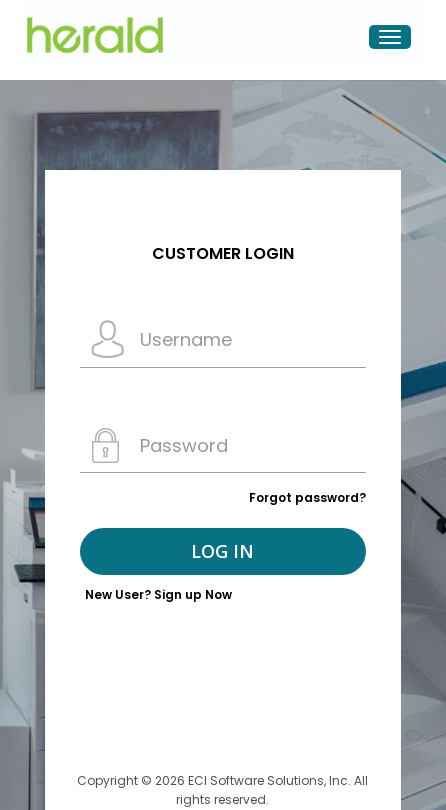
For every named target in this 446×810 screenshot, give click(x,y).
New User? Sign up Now (158, 594)
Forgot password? (307, 497)
